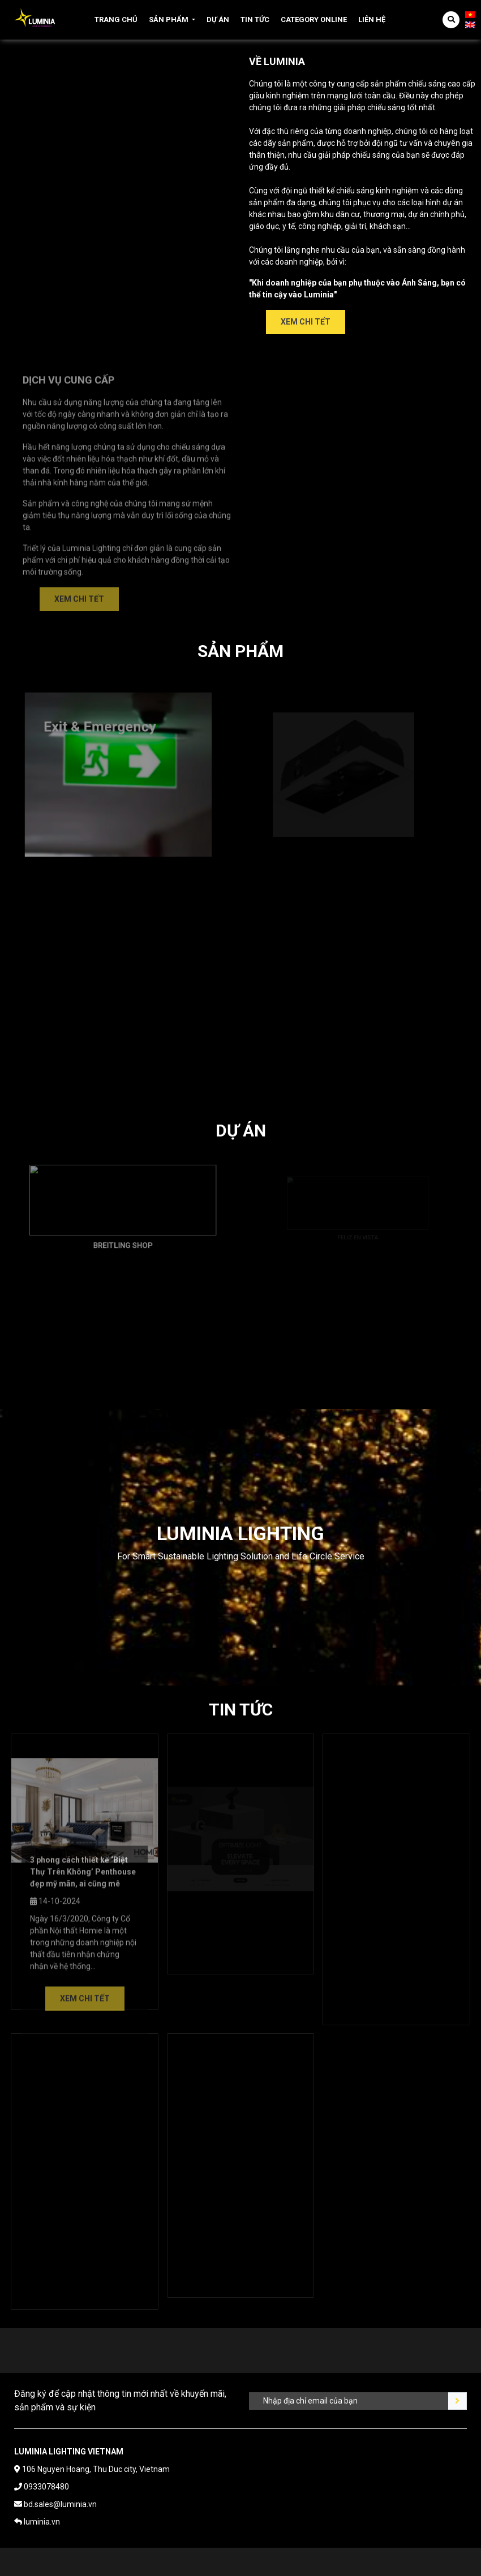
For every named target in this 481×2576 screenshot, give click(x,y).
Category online (314, 19)
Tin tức (254, 19)
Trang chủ (116, 19)
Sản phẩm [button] (168, 19)
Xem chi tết (305, 321)
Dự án (218, 19)
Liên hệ (371, 19)
